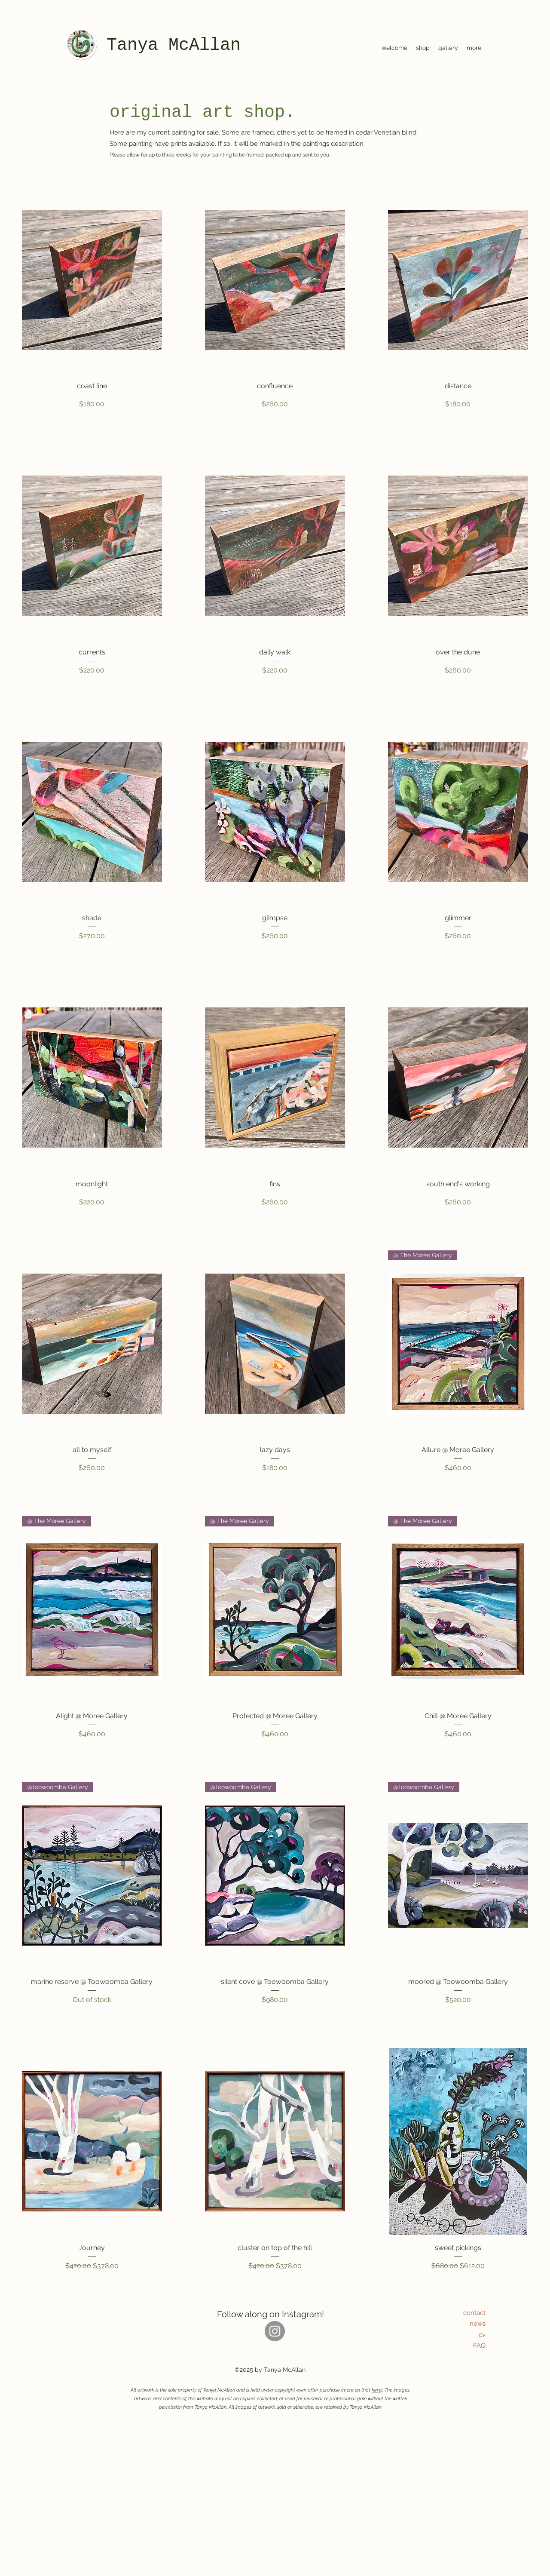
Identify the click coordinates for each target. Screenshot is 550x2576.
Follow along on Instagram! (270, 2314)
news (478, 2323)
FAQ (479, 2345)
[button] (423, 47)
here (376, 2390)
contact (474, 2313)
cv (482, 2335)
